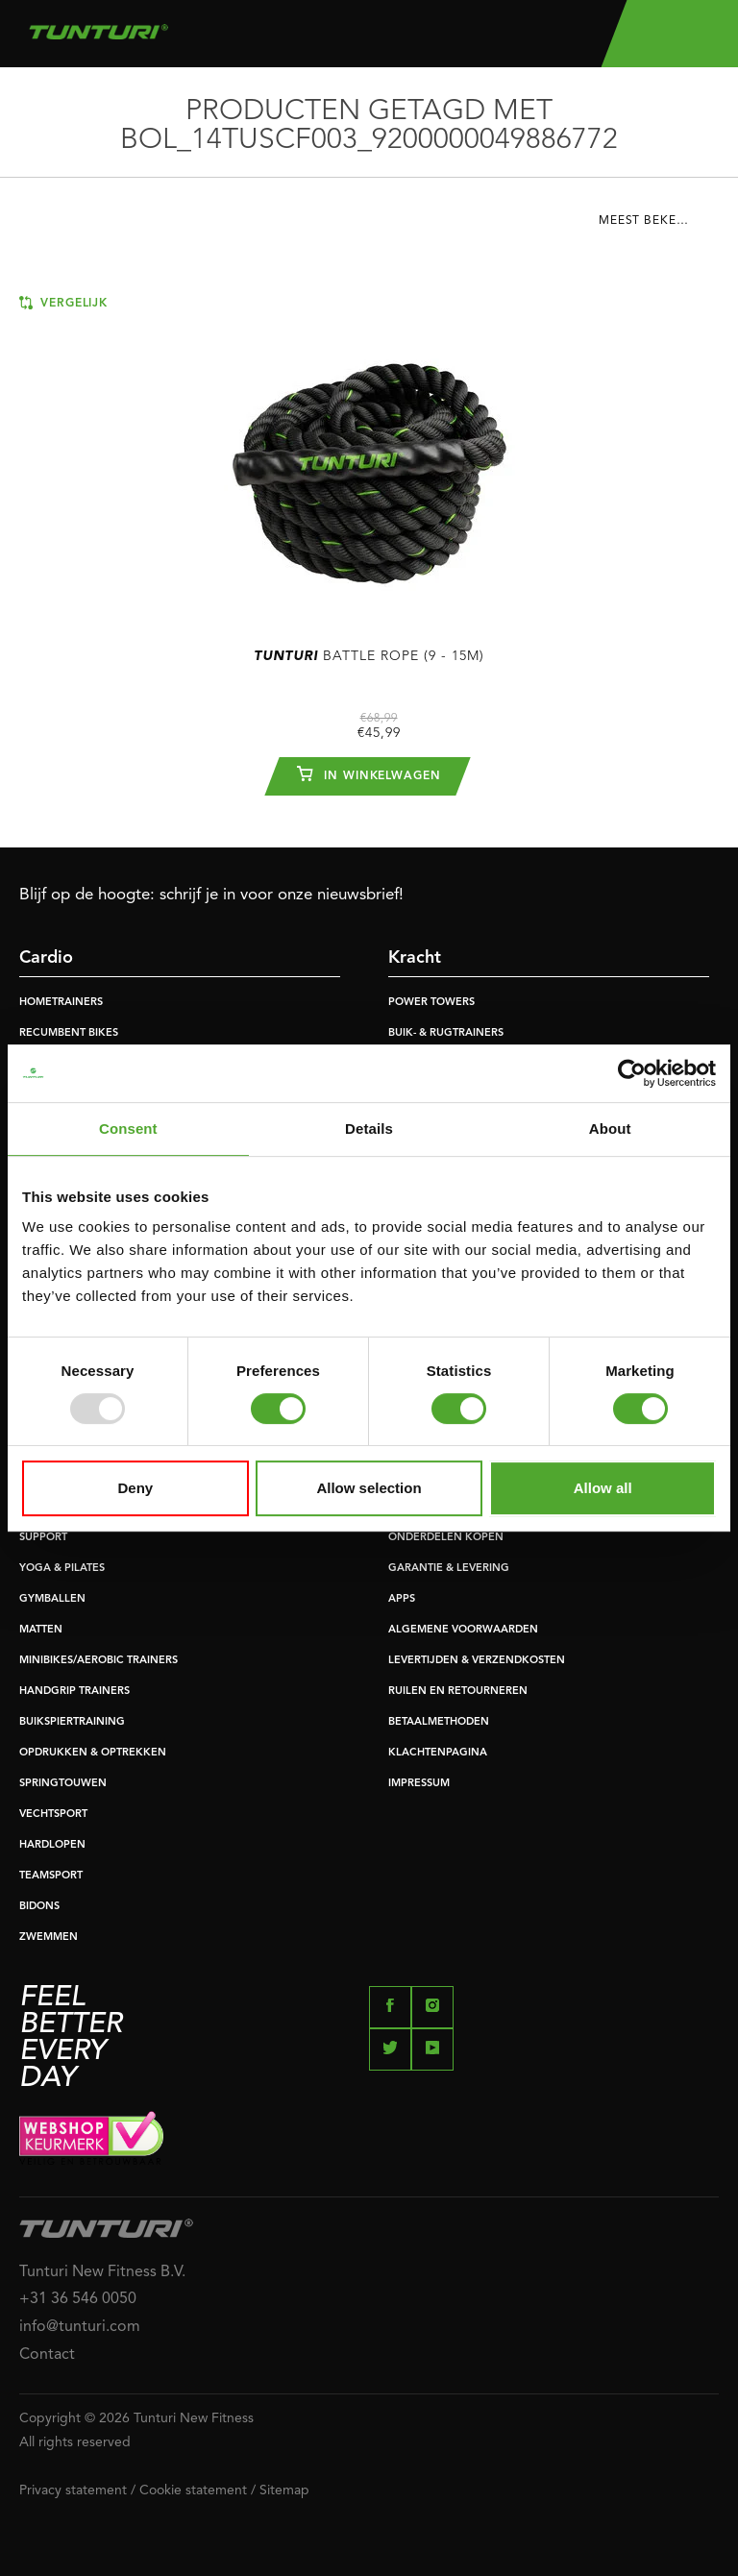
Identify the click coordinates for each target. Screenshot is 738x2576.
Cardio (46, 958)
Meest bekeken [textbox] (650, 221)
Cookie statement (193, 2490)
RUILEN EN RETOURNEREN (458, 1691)
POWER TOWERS (431, 1002)
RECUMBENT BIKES (68, 1033)
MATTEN (40, 1630)
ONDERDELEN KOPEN (446, 1538)
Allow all (603, 1488)
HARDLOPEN (52, 1845)
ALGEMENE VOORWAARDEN (463, 1630)
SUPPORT (43, 1538)
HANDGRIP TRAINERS (74, 1691)
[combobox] (659, 226)
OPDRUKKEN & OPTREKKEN (92, 1753)
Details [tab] (369, 1128)
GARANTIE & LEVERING (448, 1568)
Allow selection (368, 1488)
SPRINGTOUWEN (63, 1784)
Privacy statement (73, 2490)
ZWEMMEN (48, 1937)
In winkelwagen (369, 773)
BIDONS (39, 1906)
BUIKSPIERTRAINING (72, 1722)
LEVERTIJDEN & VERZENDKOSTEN (476, 1661)
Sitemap (284, 2490)
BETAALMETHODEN (438, 1722)
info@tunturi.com (79, 2327)
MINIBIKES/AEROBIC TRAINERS (98, 1661)
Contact (47, 2355)
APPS (401, 1599)
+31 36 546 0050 (77, 2299)
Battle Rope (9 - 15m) (369, 656)
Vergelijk (63, 302)
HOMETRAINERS (61, 1002)
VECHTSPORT (53, 1814)
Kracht (414, 958)
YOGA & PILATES (62, 1568)
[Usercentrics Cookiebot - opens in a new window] (632, 1073)
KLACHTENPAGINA (437, 1753)
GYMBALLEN (52, 1599)
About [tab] (610, 1128)
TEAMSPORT (51, 1876)
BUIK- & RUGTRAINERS (446, 1033)
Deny (135, 1488)
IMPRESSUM (419, 1784)
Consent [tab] (128, 1128)
